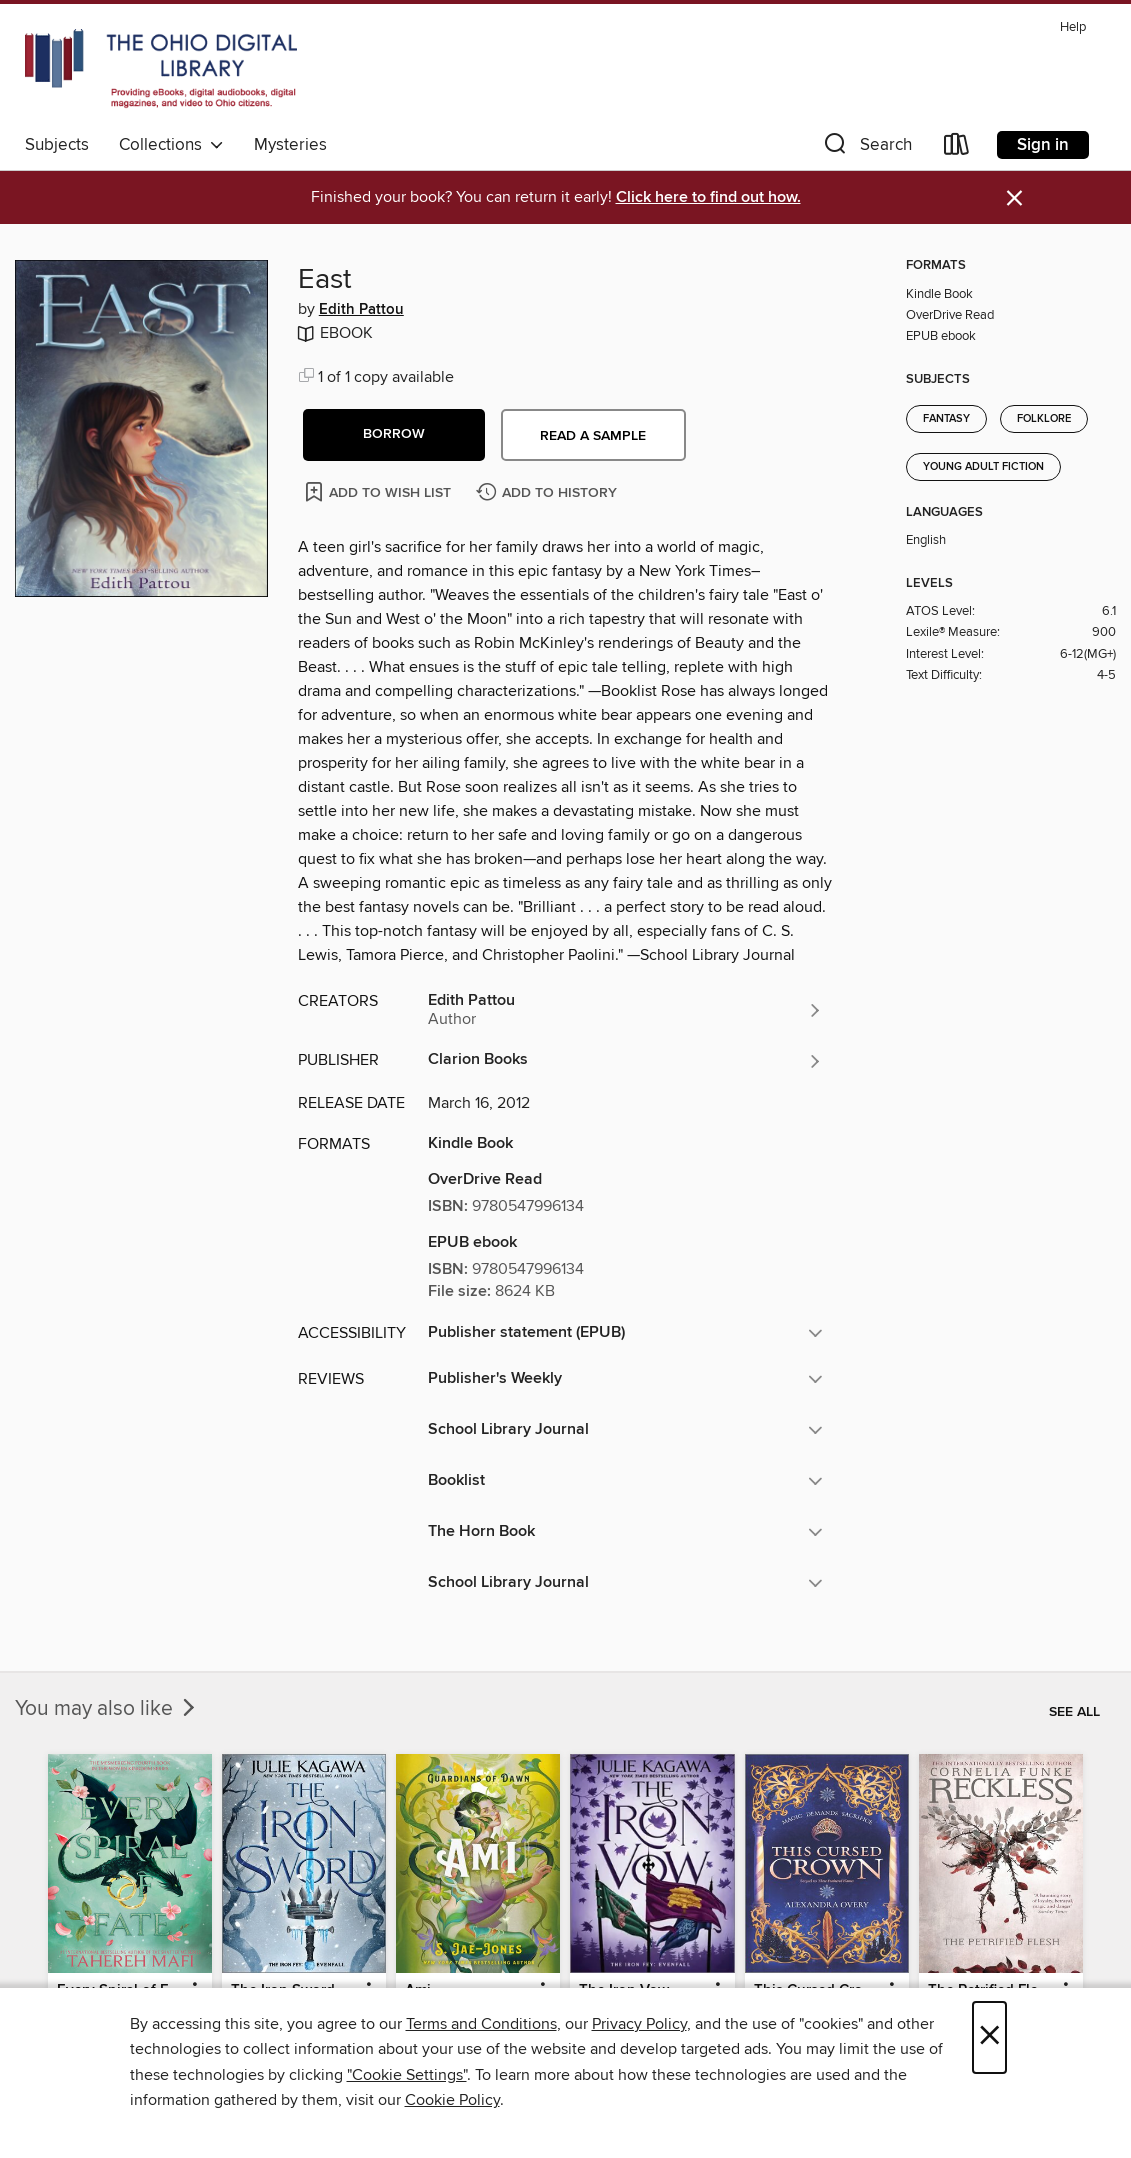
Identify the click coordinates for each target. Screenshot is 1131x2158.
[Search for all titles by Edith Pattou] (626, 1010)
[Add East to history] (549, 493)
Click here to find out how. (708, 197)
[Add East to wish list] (379, 491)
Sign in (1043, 145)
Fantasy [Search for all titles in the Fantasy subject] (946, 419)
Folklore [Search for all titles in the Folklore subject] (1044, 419)
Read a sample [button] (593, 436)
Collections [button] (171, 145)
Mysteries (290, 145)
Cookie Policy (452, 2100)
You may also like (107, 1709)
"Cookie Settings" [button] (407, 2075)
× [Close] (989, 2037)
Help (1073, 27)
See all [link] (1074, 1712)
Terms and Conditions (481, 2024)
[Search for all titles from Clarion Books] (626, 1061)
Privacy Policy (639, 2024)
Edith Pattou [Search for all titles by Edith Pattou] (361, 310)
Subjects (57, 145)
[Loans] (957, 148)
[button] (866, 148)
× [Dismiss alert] (1014, 198)
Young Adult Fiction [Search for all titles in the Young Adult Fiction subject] (983, 467)
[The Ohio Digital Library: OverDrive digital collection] (161, 69)
